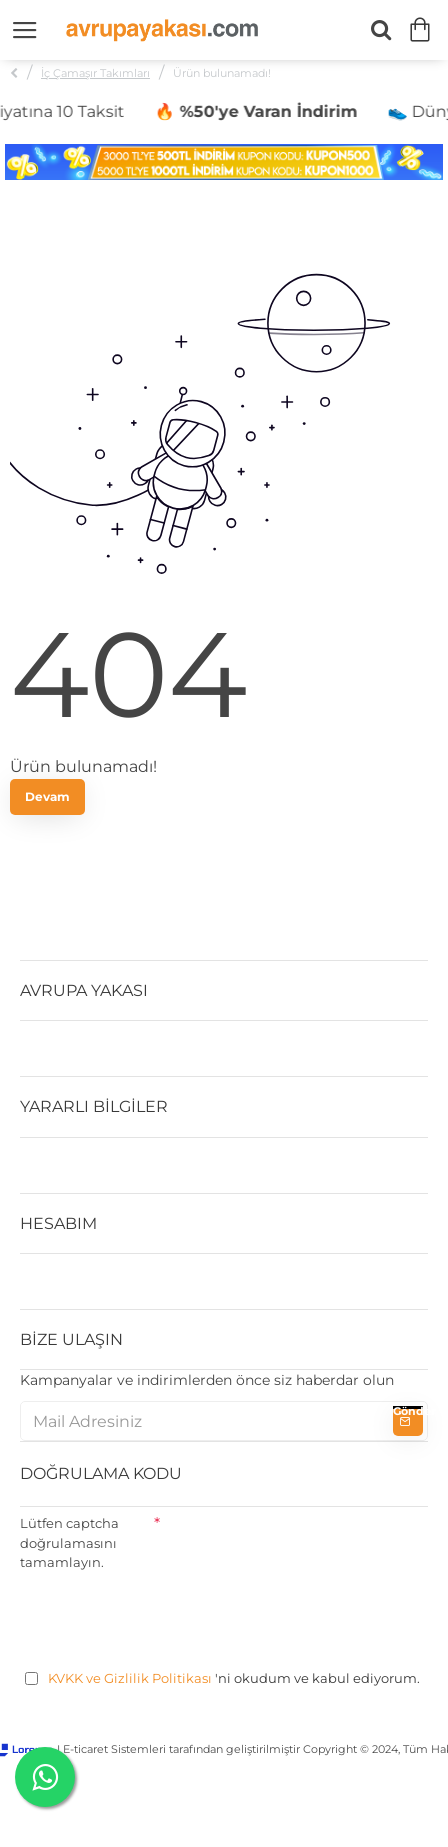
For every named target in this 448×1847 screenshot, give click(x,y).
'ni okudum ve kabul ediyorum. (222, 1679)
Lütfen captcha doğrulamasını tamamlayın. (69, 1542)
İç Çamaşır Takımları (95, 73)
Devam (47, 796)
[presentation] (172, 1617)
